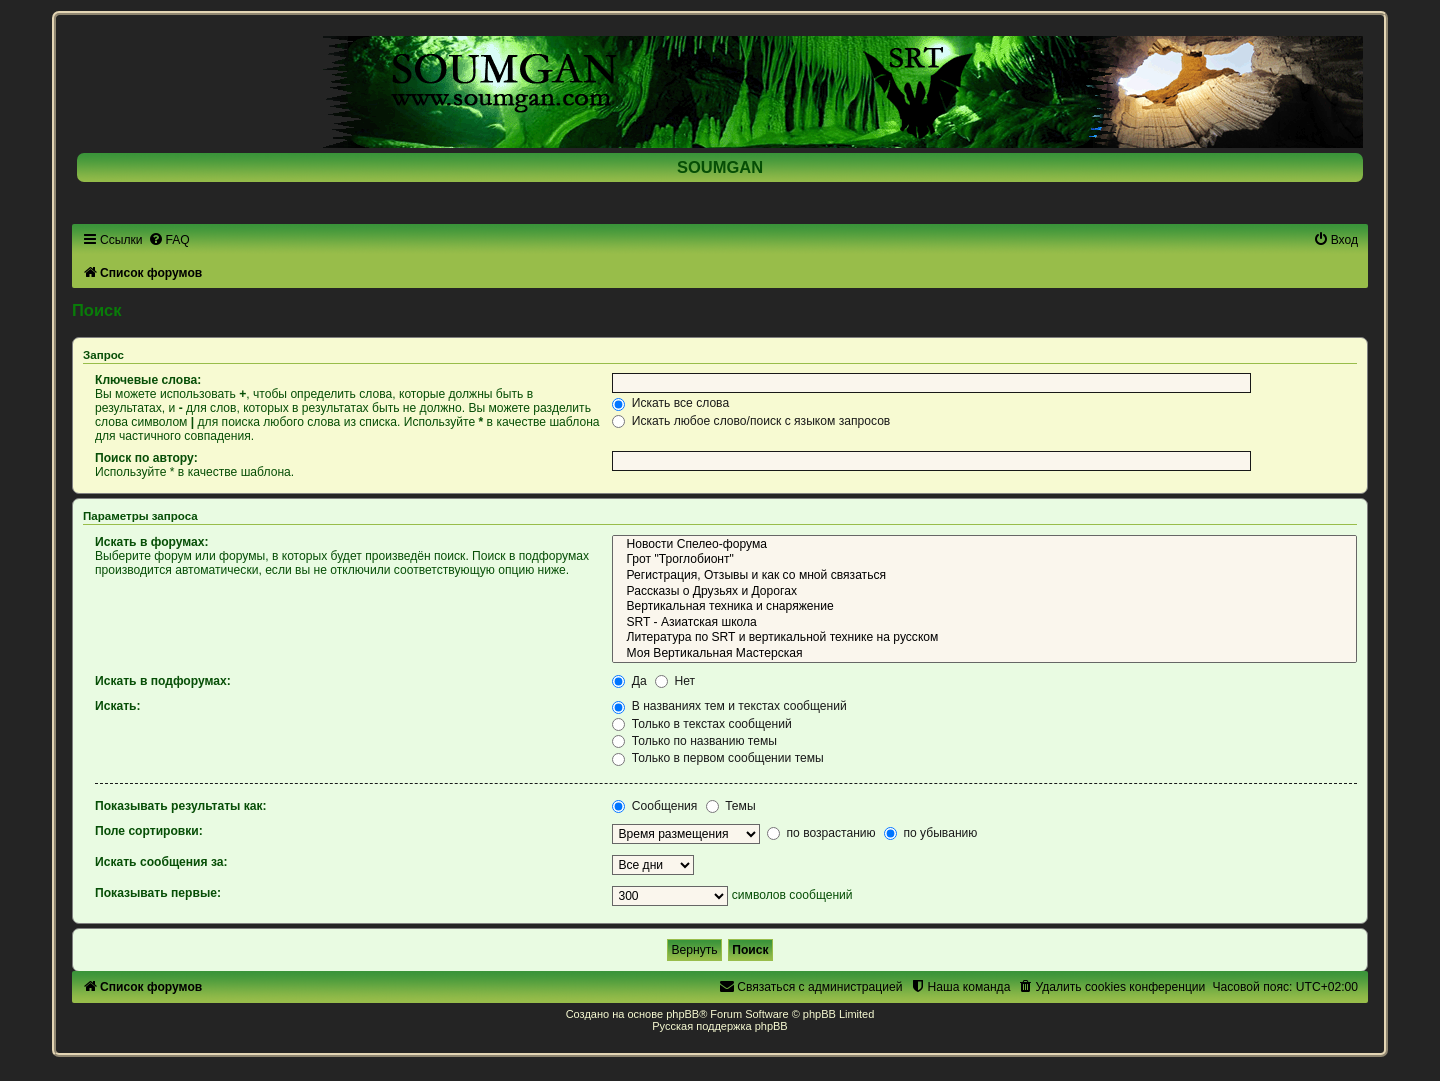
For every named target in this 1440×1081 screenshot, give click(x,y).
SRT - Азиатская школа (984, 623)
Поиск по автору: (146, 458)
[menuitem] (169, 240)
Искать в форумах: (152, 542)
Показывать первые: (158, 893)
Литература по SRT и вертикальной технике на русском (984, 638)
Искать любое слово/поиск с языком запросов (751, 421)
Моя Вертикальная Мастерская (984, 654)
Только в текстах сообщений (701, 724)
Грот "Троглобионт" (984, 560)
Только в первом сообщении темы (717, 758)
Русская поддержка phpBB (719, 1026)
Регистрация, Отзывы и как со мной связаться (984, 576)
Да (629, 681)
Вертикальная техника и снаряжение (984, 607)
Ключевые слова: (148, 380)
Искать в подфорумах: (163, 681)
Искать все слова (670, 403)
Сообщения (654, 806)
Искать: (118, 706)
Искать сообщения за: (161, 862)
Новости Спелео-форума (984, 545)
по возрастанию (821, 833)
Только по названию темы (694, 741)
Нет (675, 681)
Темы (731, 806)
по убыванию (930, 833)
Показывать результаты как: (181, 806)
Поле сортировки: (149, 831)
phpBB (682, 1014)
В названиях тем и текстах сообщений (729, 706)
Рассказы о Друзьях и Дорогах (984, 592)
